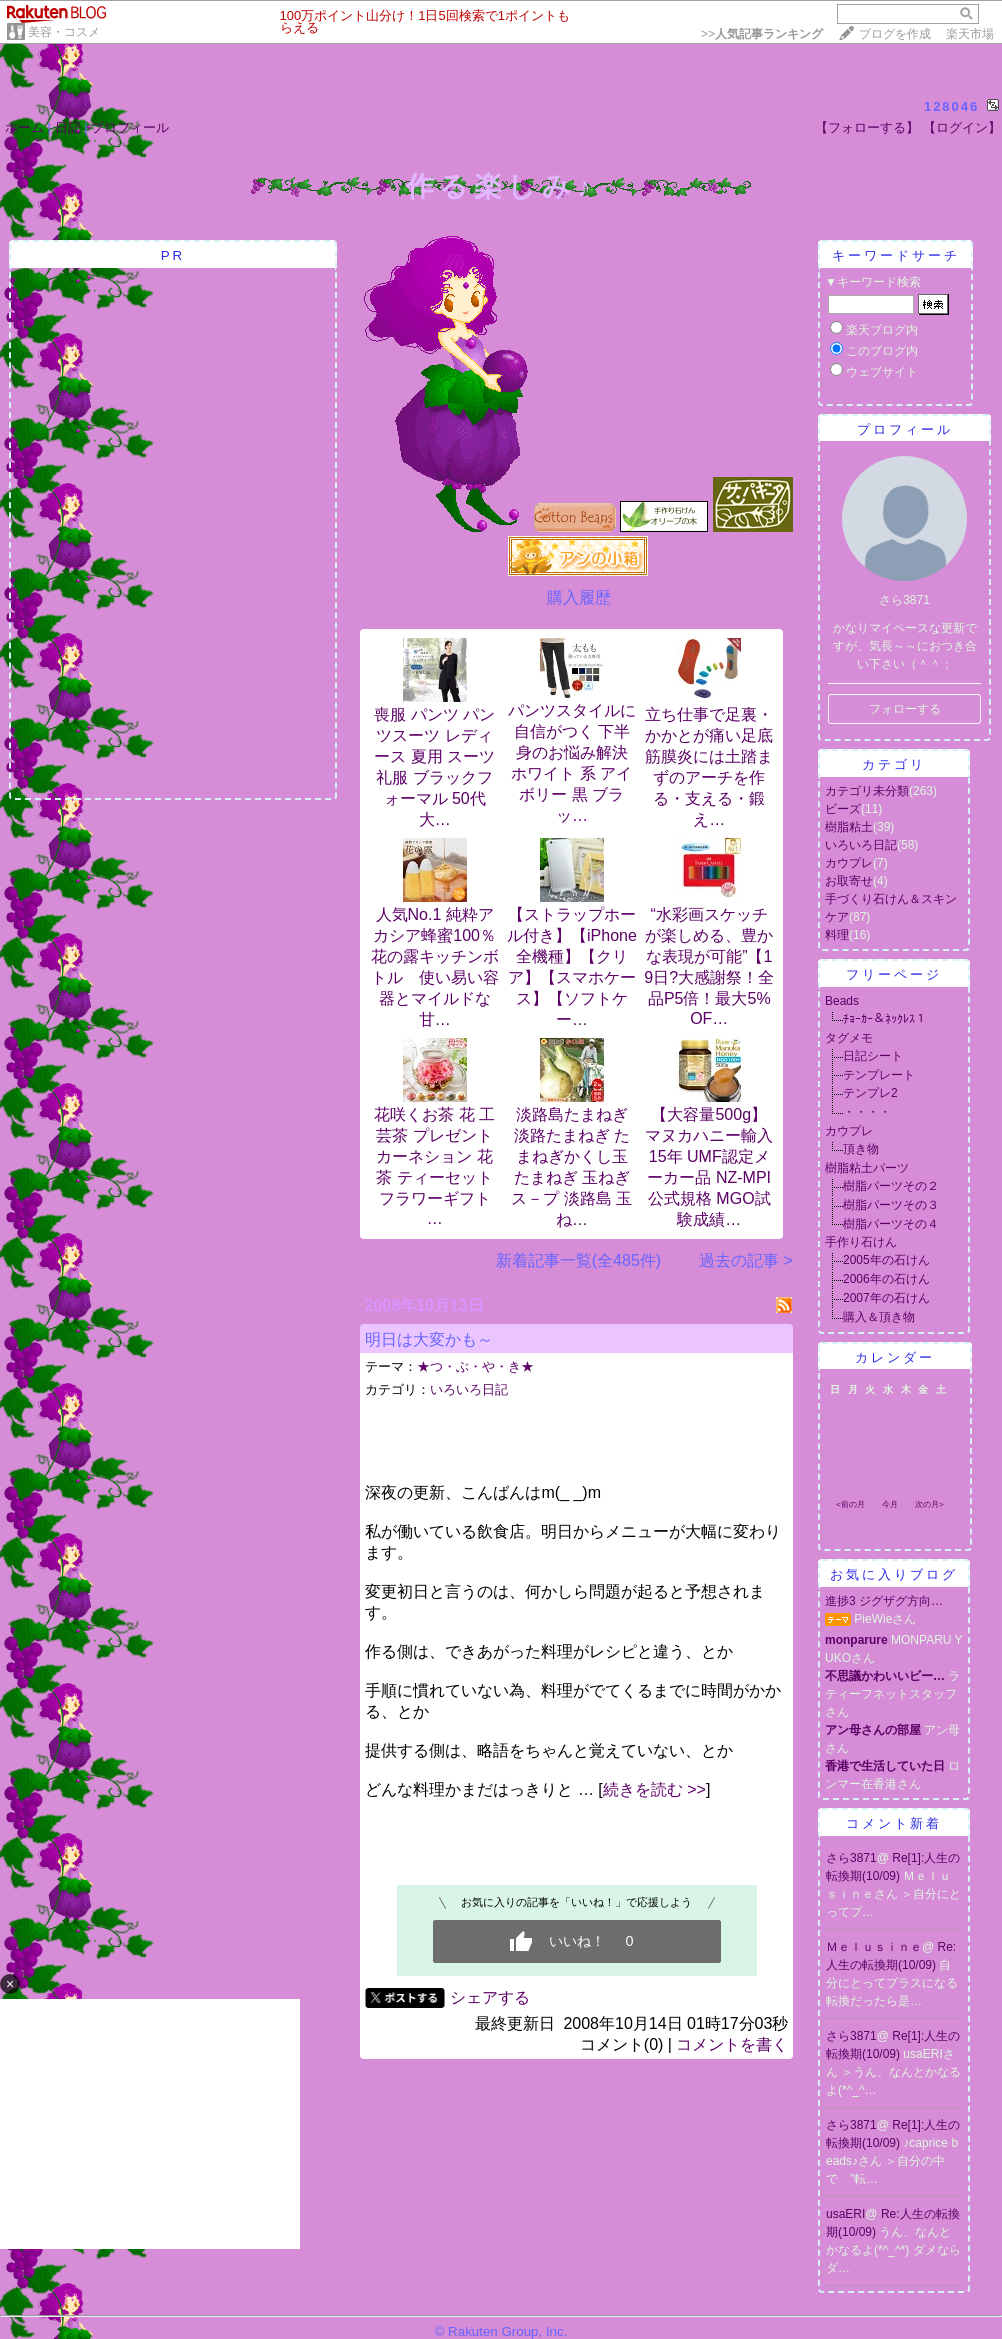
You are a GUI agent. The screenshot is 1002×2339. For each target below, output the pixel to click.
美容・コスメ (64, 32)
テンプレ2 (870, 1093)
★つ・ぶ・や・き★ (475, 1366)
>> (762, 34)
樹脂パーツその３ (891, 1205)
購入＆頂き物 (879, 1317)
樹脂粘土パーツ (867, 1168)
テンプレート (879, 1075)
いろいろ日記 (469, 1389)
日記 (68, 127)
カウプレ (849, 863)
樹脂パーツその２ (891, 1186)
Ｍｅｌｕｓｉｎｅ (874, 1947)
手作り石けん (861, 1242)
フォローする (905, 709)
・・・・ (867, 1112)
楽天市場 (970, 34)
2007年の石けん (886, 1298)
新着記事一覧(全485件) (578, 1260)
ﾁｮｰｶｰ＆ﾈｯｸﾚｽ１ (885, 1019)
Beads (842, 1001)
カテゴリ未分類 (867, 791)
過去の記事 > (746, 1260)
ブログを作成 (895, 34)
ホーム (24, 127)
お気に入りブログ (894, 1574)
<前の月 (850, 1504)
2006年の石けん (886, 1279)
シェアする (490, 1997)
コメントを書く (732, 2044)
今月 (890, 1504)
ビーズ (843, 809)
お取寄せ (849, 881)
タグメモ (849, 1038)
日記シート (873, 1056)
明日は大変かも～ (429, 1339)
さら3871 (851, 1858)
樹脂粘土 (849, 827)
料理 (837, 935)
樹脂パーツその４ (891, 1224)
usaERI (845, 2214)
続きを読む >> (654, 1789)
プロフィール (130, 127)
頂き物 (861, 1149)
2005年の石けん (886, 1260)
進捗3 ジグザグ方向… (884, 1601)
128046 (951, 106)
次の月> (929, 1504)
